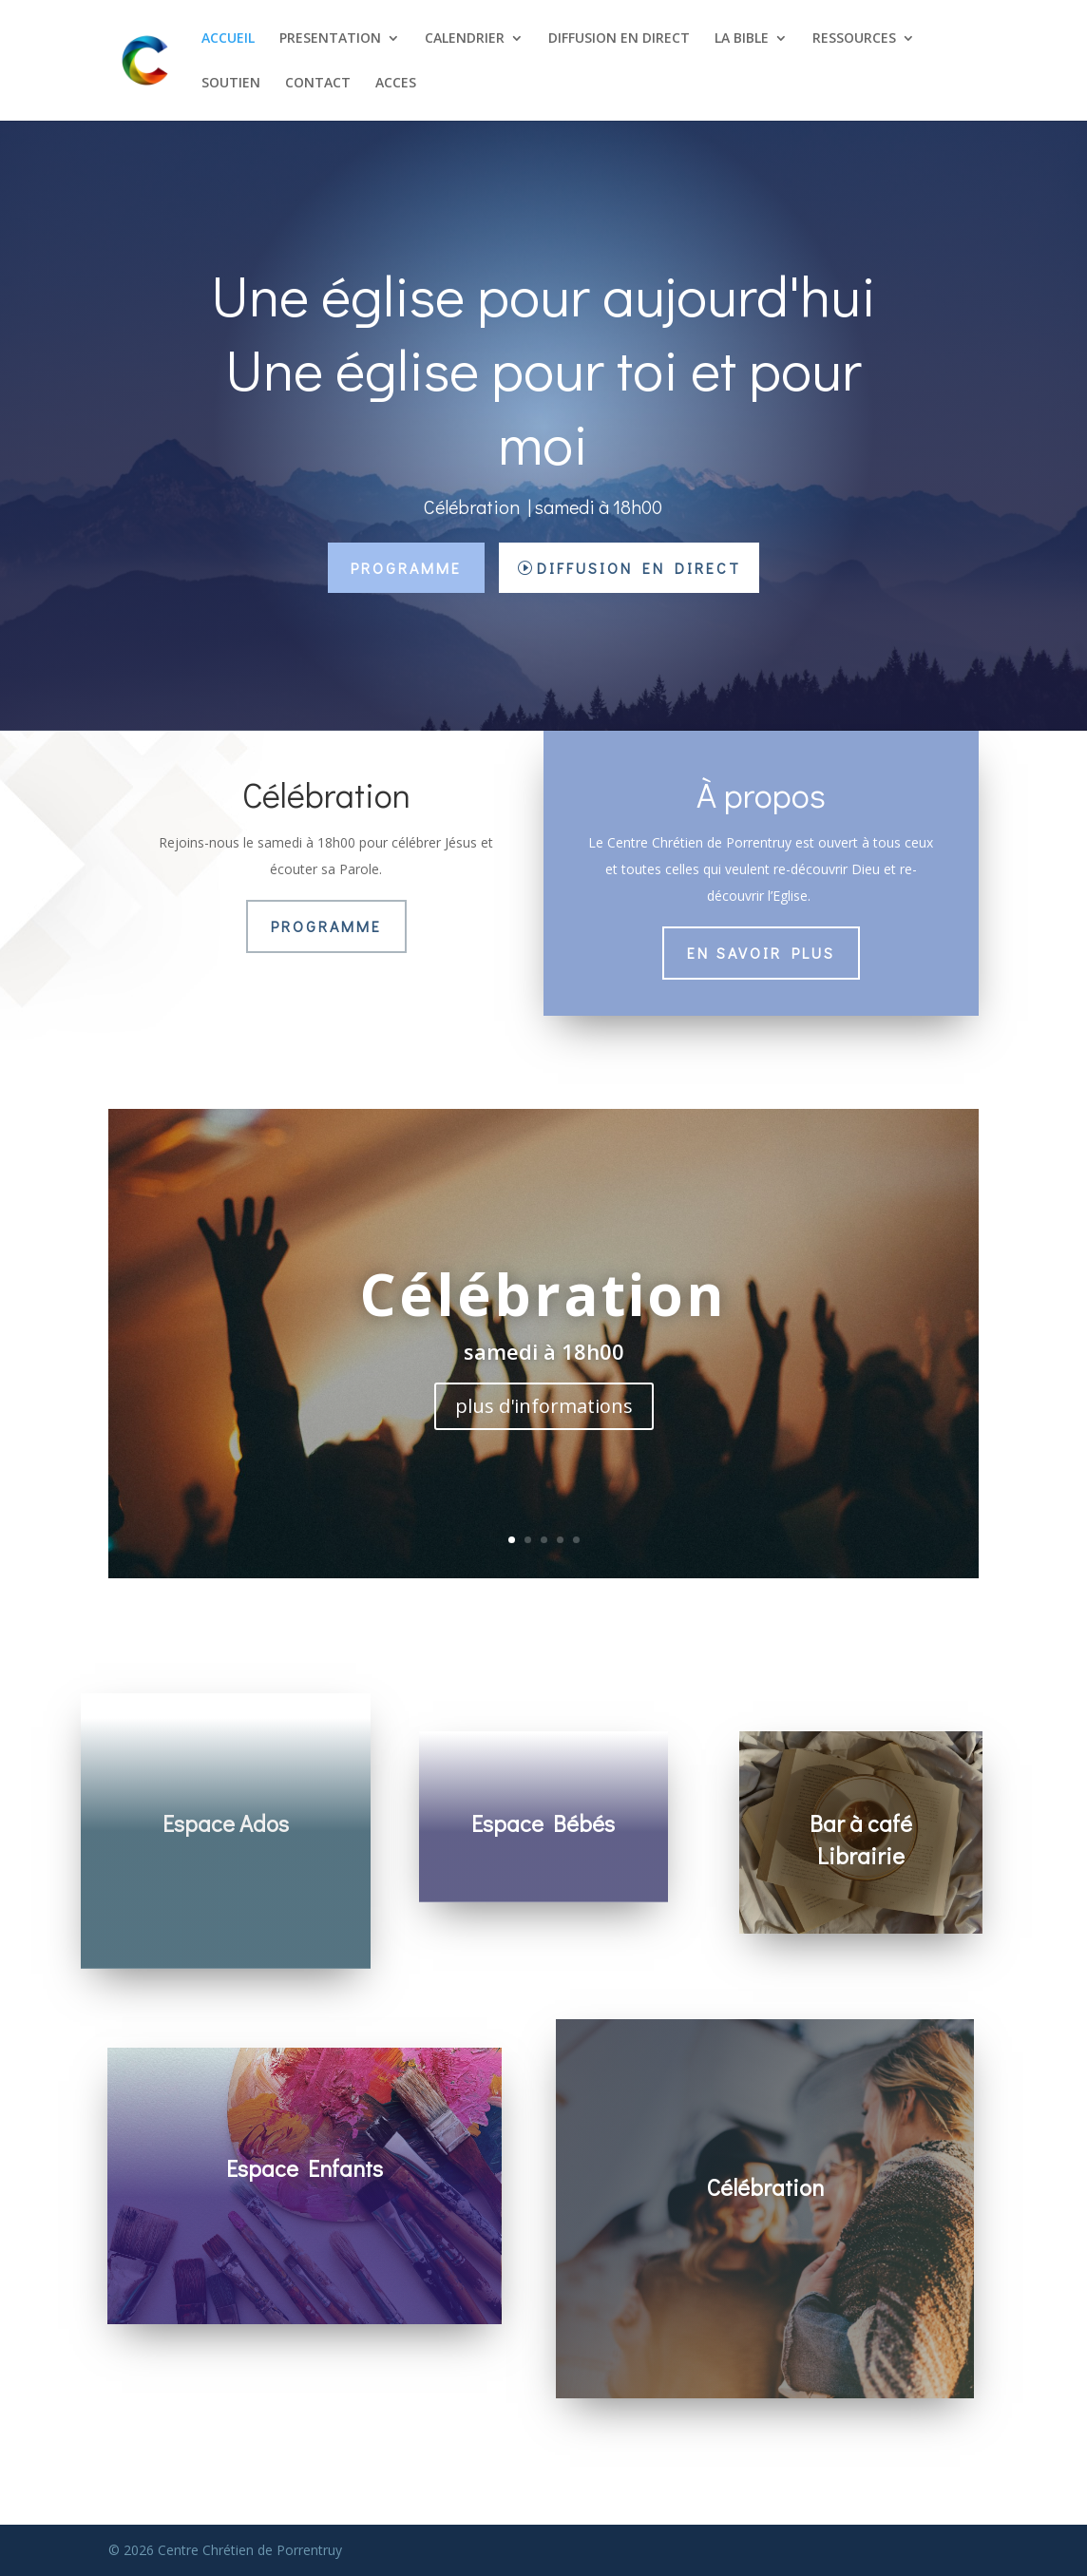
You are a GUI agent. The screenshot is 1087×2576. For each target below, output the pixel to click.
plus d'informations (544, 1406)
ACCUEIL (228, 39)
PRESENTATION (330, 39)
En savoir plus (761, 953)
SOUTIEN (230, 83)
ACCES (395, 83)
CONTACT (318, 83)
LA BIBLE (742, 39)
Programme (406, 568)
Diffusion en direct (639, 568)
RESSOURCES (854, 39)
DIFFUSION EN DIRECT (619, 39)
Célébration (543, 1294)
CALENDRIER (465, 39)
